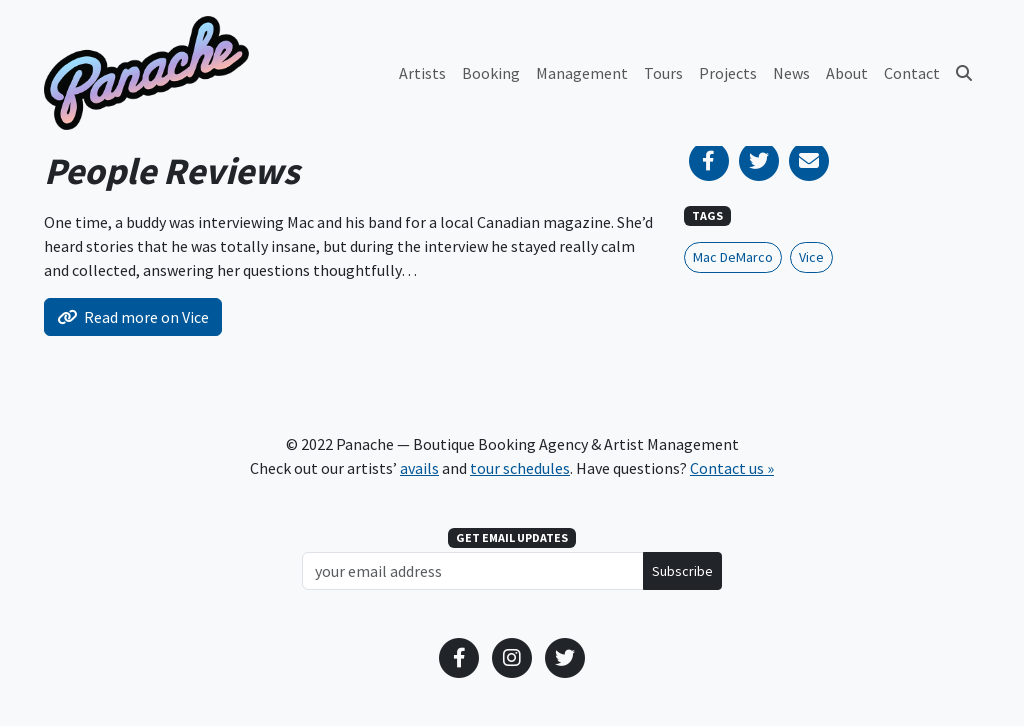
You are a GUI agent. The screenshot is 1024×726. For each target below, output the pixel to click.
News (791, 73)
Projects (728, 73)
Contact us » (732, 468)
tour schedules (520, 468)
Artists (422, 73)
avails (419, 468)
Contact (912, 73)
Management (582, 73)
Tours (663, 73)
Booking (491, 73)
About (847, 73)
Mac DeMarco (733, 257)
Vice (811, 257)
